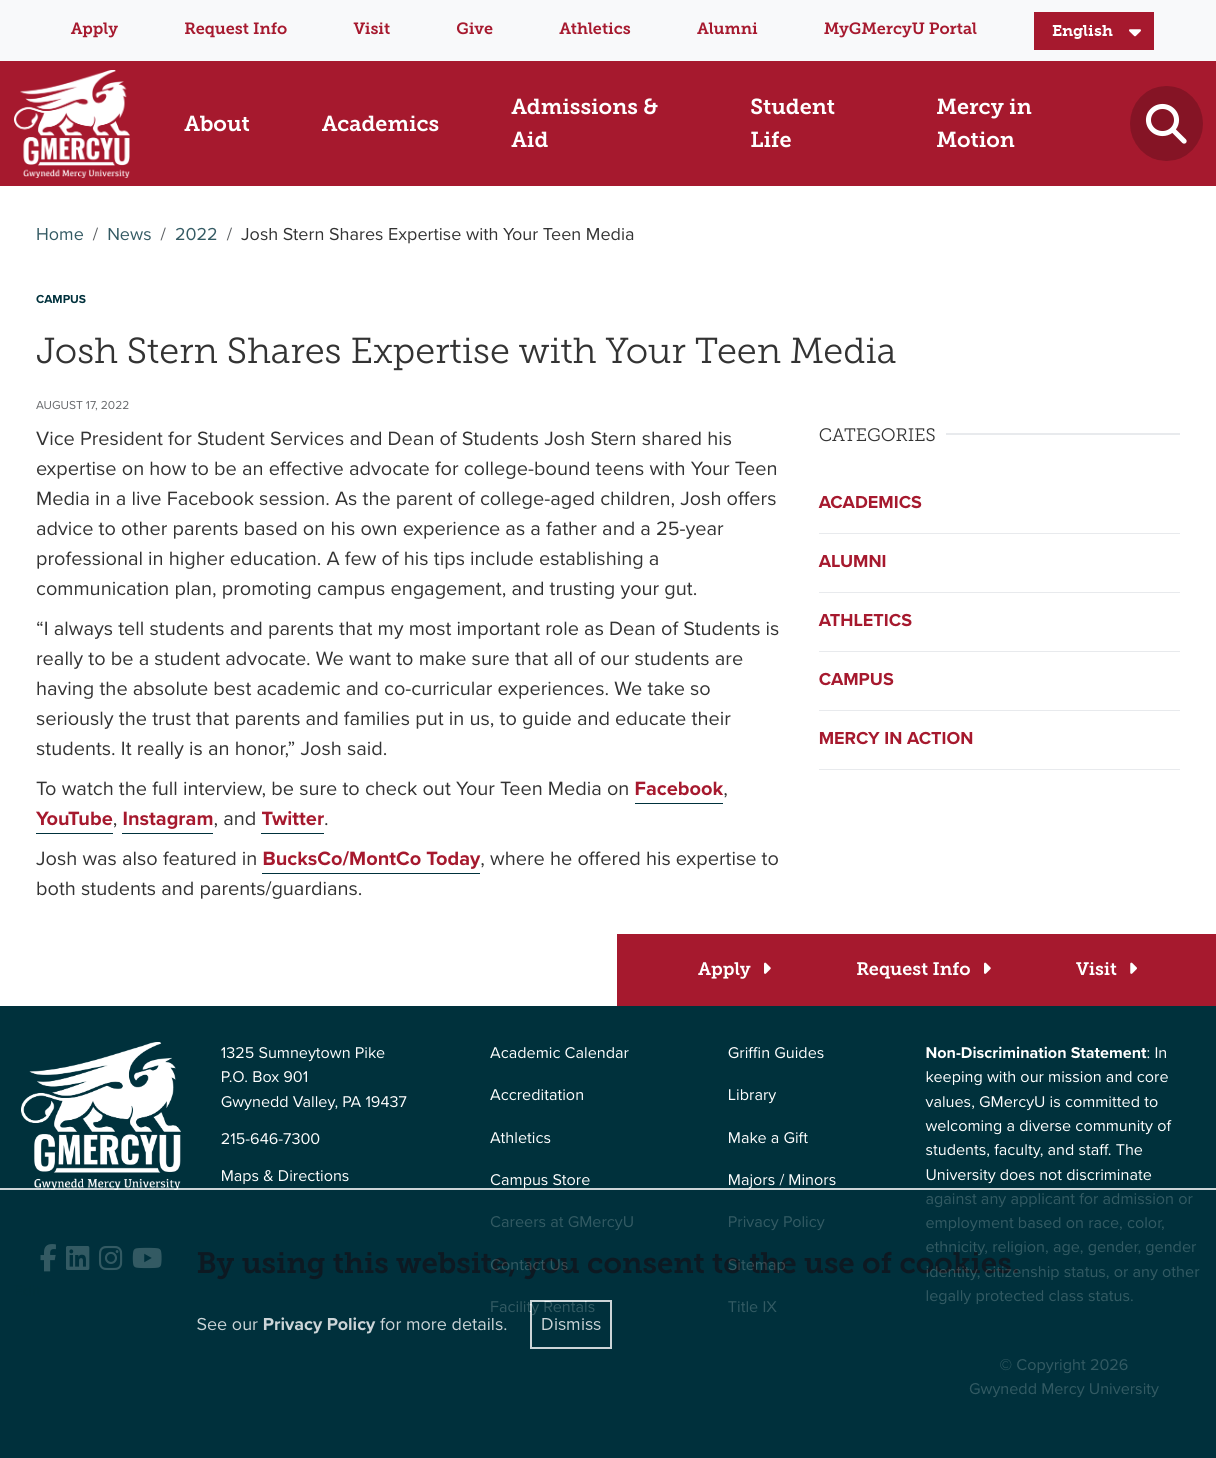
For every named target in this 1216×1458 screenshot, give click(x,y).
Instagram (167, 818)
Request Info (235, 29)
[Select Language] (1094, 31)
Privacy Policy (319, 1325)
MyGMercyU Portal (900, 29)
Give (474, 29)
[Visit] (1105, 969)
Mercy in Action (896, 739)
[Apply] (733, 969)
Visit (371, 29)
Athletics (594, 29)
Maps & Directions (285, 1176)
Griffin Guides (776, 1053)
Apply (94, 29)
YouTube (74, 818)
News (129, 235)
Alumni (727, 29)
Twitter (292, 818)
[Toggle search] (1166, 123)
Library (752, 1095)
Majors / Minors (782, 1180)
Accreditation (537, 1095)
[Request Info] (922, 969)
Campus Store (540, 1180)
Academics (870, 503)
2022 (196, 235)
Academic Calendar (559, 1053)
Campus (856, 680)
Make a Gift (768, 1138)
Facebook (679, 788)
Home (60, 235)
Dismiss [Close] (571, 1324)
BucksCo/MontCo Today (371, 858)
